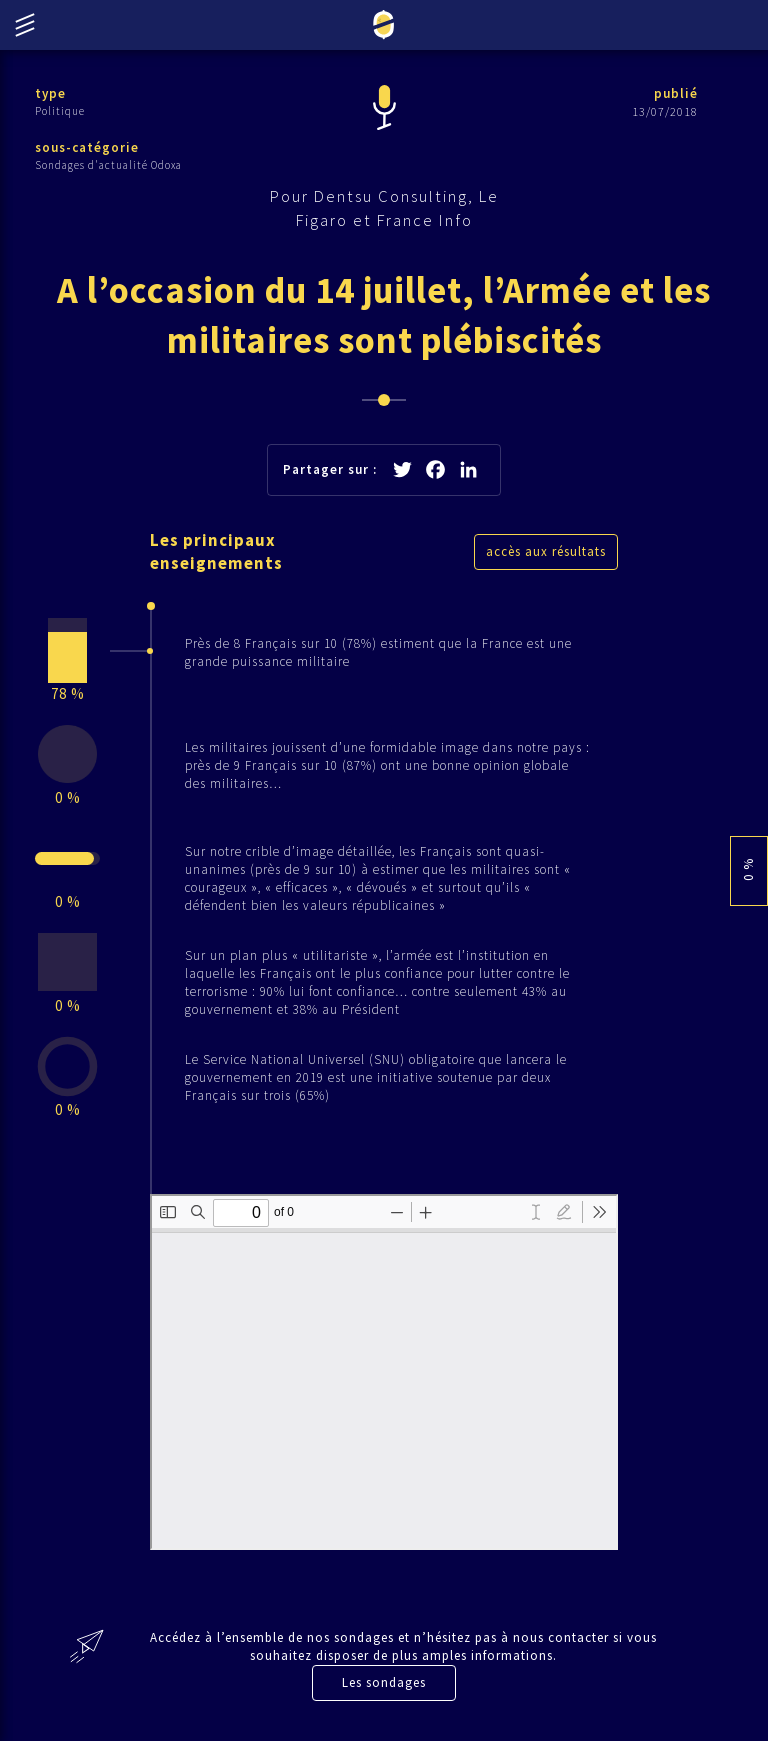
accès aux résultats (546, 551)
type (50, 93)
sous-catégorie (87, 147)
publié (676, 93)
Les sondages (384, 1682)
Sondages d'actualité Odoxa (108, 165)
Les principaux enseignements (216, 552)
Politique (60, 111)
